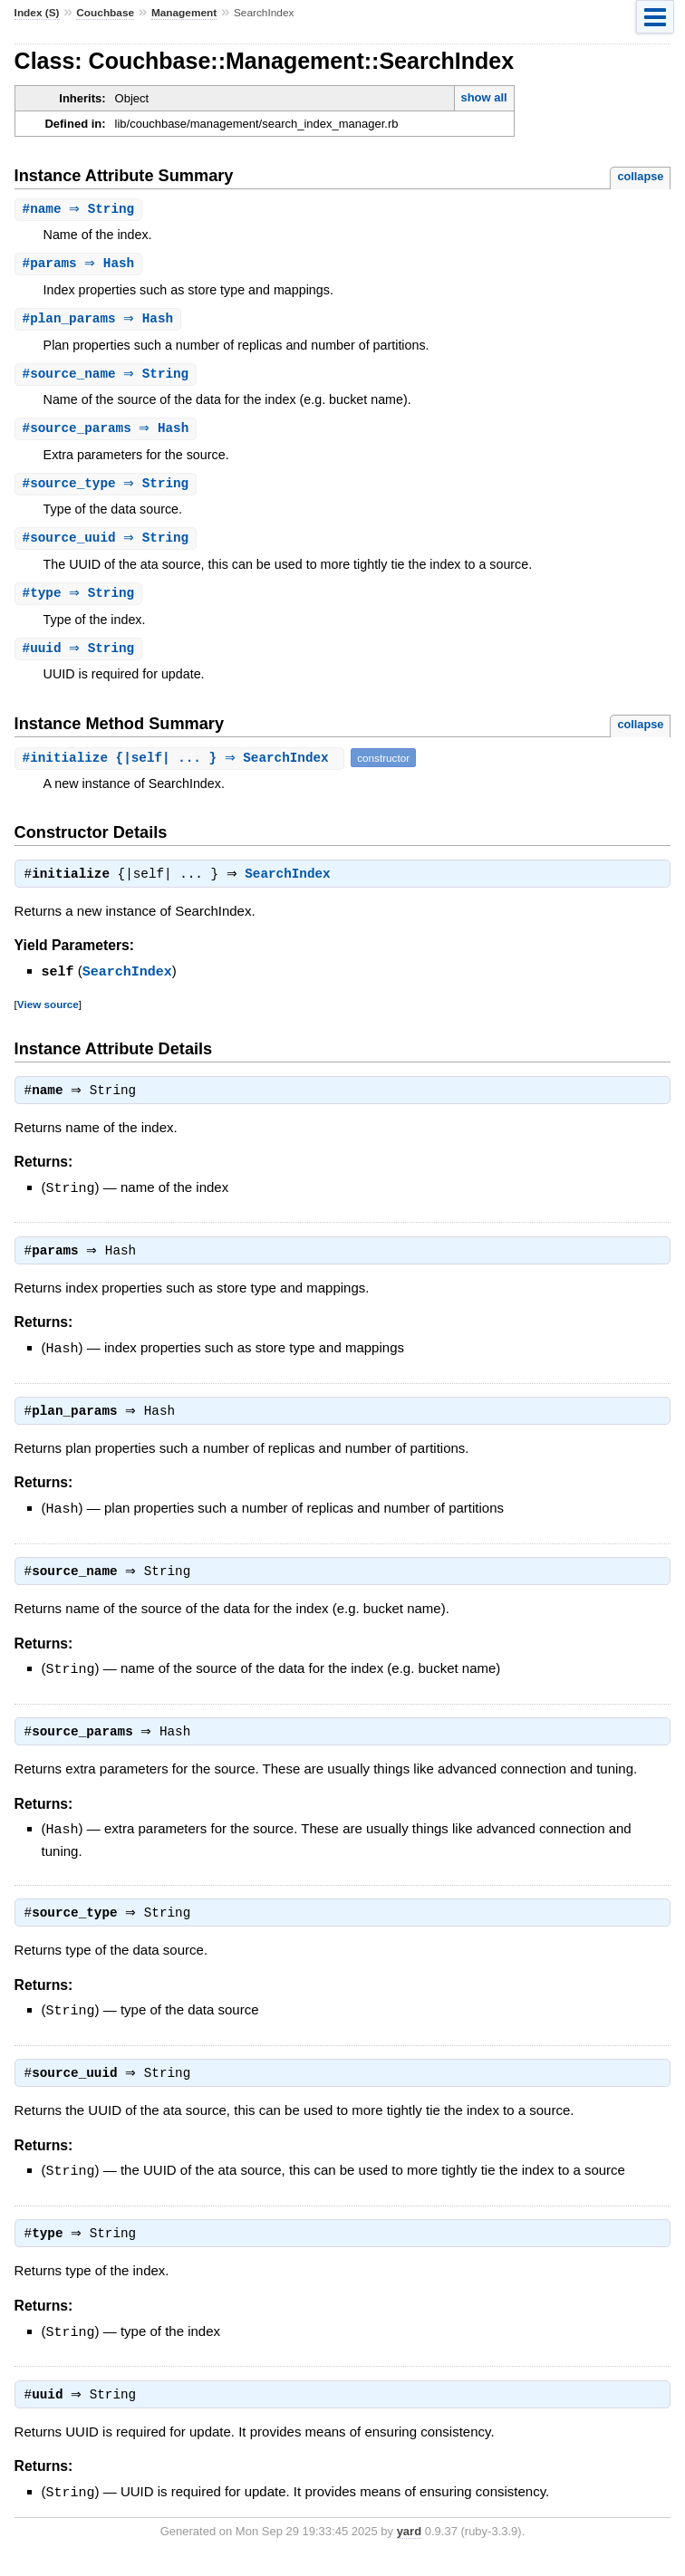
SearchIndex (291, 884)
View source (48, 1013)
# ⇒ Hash (81, 265)
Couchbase (105, 12)
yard (409, 2548)
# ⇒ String (81, 209)
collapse (640, 176)
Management (184, 12)
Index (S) (37, 12)
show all (483, 97)
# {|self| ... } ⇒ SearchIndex (182, 765)
